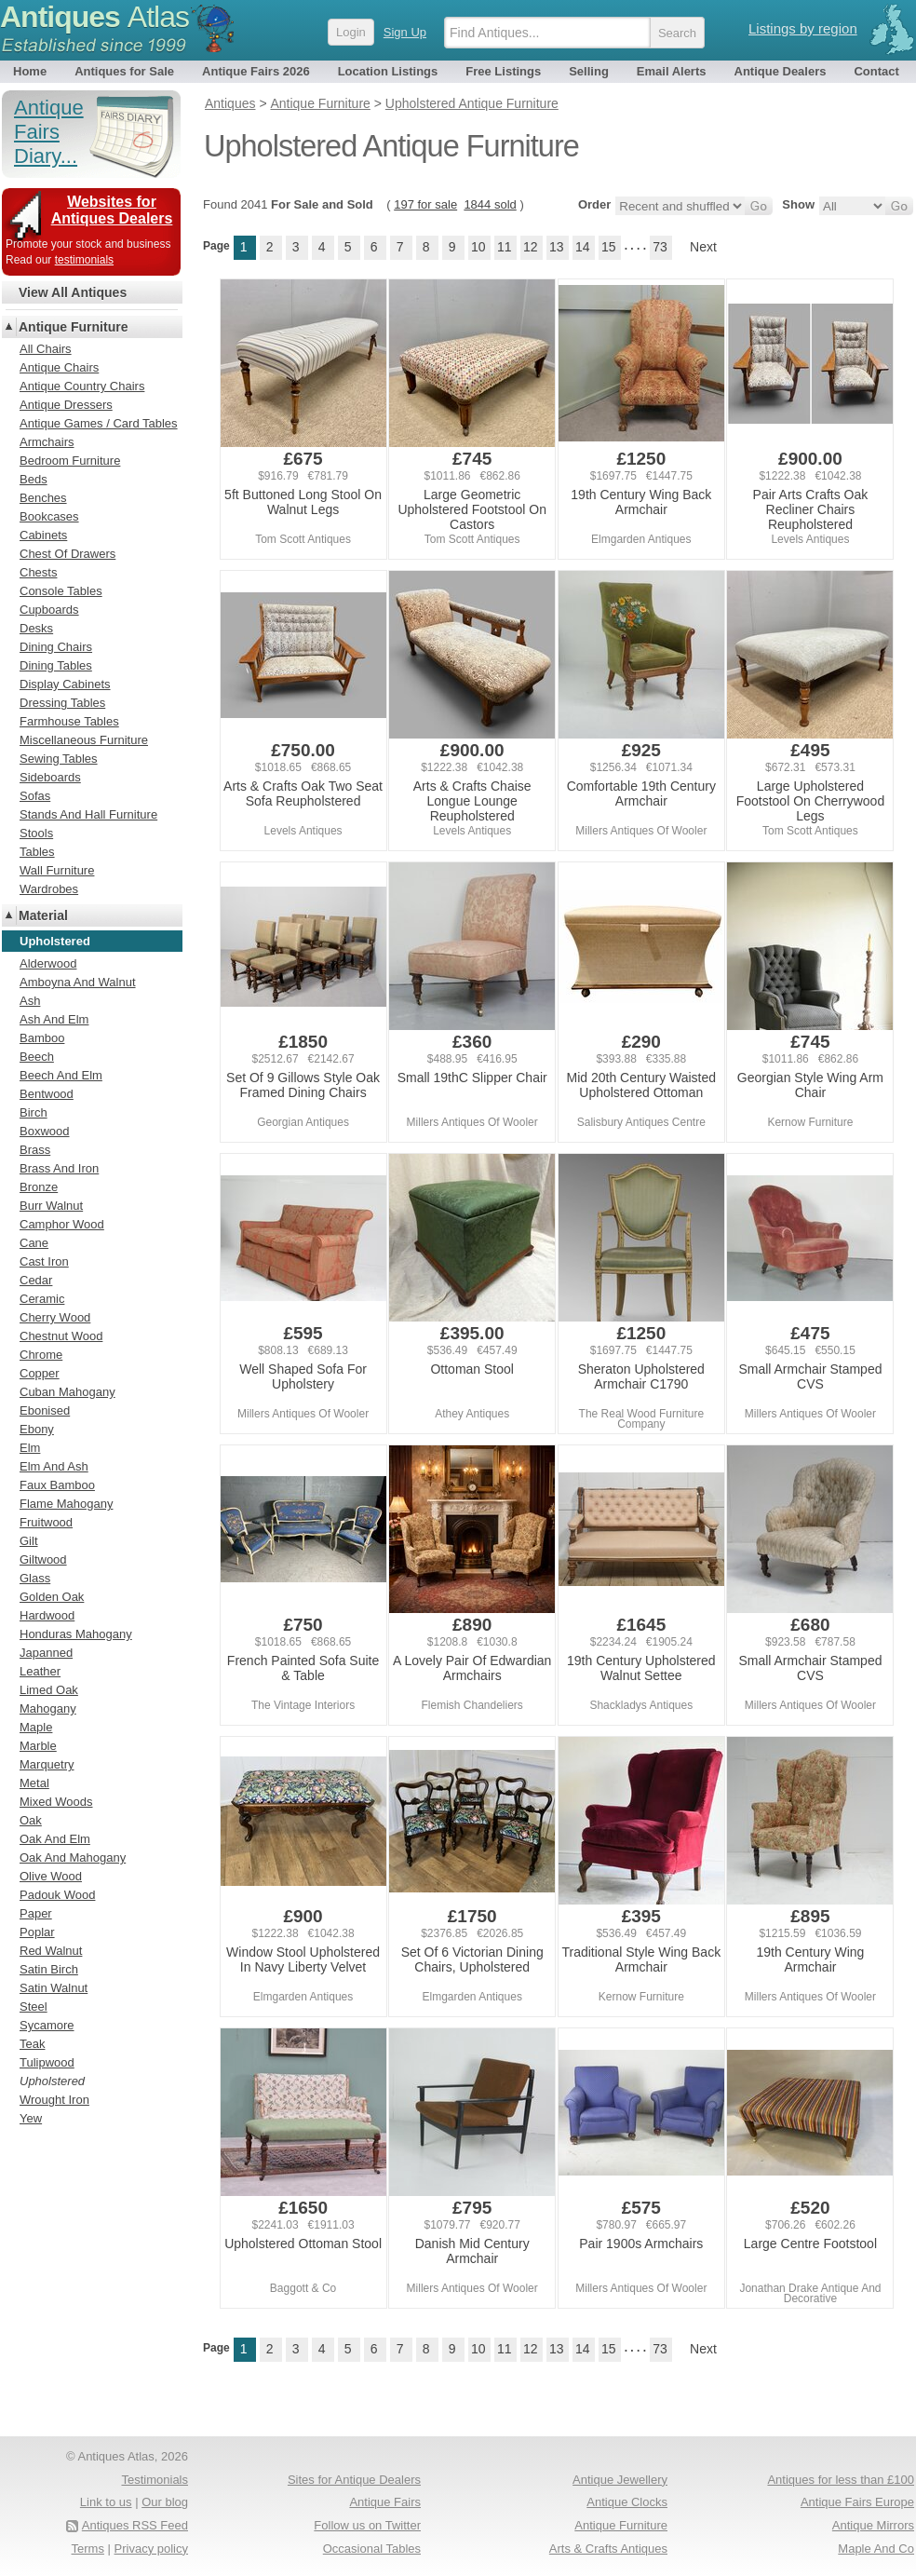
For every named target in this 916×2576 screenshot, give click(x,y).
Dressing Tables (62, 703)
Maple (36, 1727)
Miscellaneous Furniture (84, 740)
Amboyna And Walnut (78, 982)
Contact (876, 71)
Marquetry (47, 1764)
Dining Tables (56, 665)
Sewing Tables (59, 759)
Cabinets (43, 535)
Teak (32, 2044)
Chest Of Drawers (67, 554)
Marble (38, 1746)
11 (504, 246)
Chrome (41, 1355)
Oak (31, 1820)
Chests (38, 572)
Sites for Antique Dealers (354, 2480)
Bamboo (42, 1038)
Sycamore (47, 2025)
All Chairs (46, 349)
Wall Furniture (57, 870)
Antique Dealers (780, 71)
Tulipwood (47, 2062)
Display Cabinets (65, 684)
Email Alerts (672, 71)
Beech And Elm (61, 1075)
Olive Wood (51, 1876)
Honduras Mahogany (76, 1634)
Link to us (106, 2502)
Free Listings (503, 71)
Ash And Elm (54, 1019)
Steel (33, 2006)
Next (703, 246)
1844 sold (490, 204)
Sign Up (405, 32)
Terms (88, 2549)
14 (582, 246)
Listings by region (802, 28)
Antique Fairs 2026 (256, 71)
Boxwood (44, 1131)
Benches (43, 498)
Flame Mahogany (66, 1504)
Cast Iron (44, 1261)
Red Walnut (51, 1951)
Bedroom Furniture (70, 461)
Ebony (37, 1429)
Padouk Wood (57, 1895)
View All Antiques (73, 292)
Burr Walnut (51, 1206)
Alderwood (48, 963)
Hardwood (47, 1615)
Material (43, 915)
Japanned (46, 1653)
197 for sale (425, 204)
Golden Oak (52, 1597)
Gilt (29, 1541)
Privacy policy (151, 2549)
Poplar (37, 1932)
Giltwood (43, 1559)
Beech (37, 1057)
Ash (30, 1001)
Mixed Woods (56, 1802)
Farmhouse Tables (69, 721)
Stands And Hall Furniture (88, 814)
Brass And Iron (59, 1168)
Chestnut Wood (61, 1336)
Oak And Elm (55, 1839)
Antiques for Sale (124, 71)
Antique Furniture (73, 326)
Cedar (36, 1280)
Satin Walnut (54, 1988)
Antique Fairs (385, 2502)
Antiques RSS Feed (135, 2525)
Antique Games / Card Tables (99, 423)
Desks (36, 628)
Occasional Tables (372, 2549)
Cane (34, 1243)
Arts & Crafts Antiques (608, 2549)
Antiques (94, 17)
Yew (31, 2118)
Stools (36, 833)
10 (478, 246)
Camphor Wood (62, 1224)
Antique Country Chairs (82, 386)
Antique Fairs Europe (857, 2502)
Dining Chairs (56, 647)
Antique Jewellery (619, 2480)
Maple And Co (876, 2549)
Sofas (35, 796)
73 (660, 246)
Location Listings (388, 71)
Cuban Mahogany (67, 1392)
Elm (30, 1448)
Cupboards (49, 610)
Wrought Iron (54, 2100)
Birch (33, 1112)
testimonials (84, 259)
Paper (36, 1913)
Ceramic (42, 1299)
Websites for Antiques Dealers (112, 210)
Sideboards (50, 777)
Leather (40, 1671)
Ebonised (45, 1410)
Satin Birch (49, 1969)
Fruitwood (46, 1522)
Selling (589, 71)
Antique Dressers (66, 405)
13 (556, 246)
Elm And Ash (54, 1466)
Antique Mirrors (873, 2525)
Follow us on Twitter (367, 2525)
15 (608, 246)
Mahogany (48, 1708)
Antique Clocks (626, 2502)
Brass (35, 1150)
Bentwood (47, 1094)
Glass (35, 1578)
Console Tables (61, 591)
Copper (40, 1373)
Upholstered (52, 2081)
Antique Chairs (59, 367)
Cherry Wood (55, 1317)
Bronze (39, 1187)
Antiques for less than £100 (840, 2480)
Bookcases (49, 516)
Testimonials (154, 2480)
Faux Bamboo (57, 1485)
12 (530, 246)
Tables (37, 852)
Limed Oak (49, 1690)
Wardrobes (49, 889)
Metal (34, 1783)
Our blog (164, 2502)
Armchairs (47, 442)
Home (30, 71)
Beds (33, 479)
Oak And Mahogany (73, 1857)
